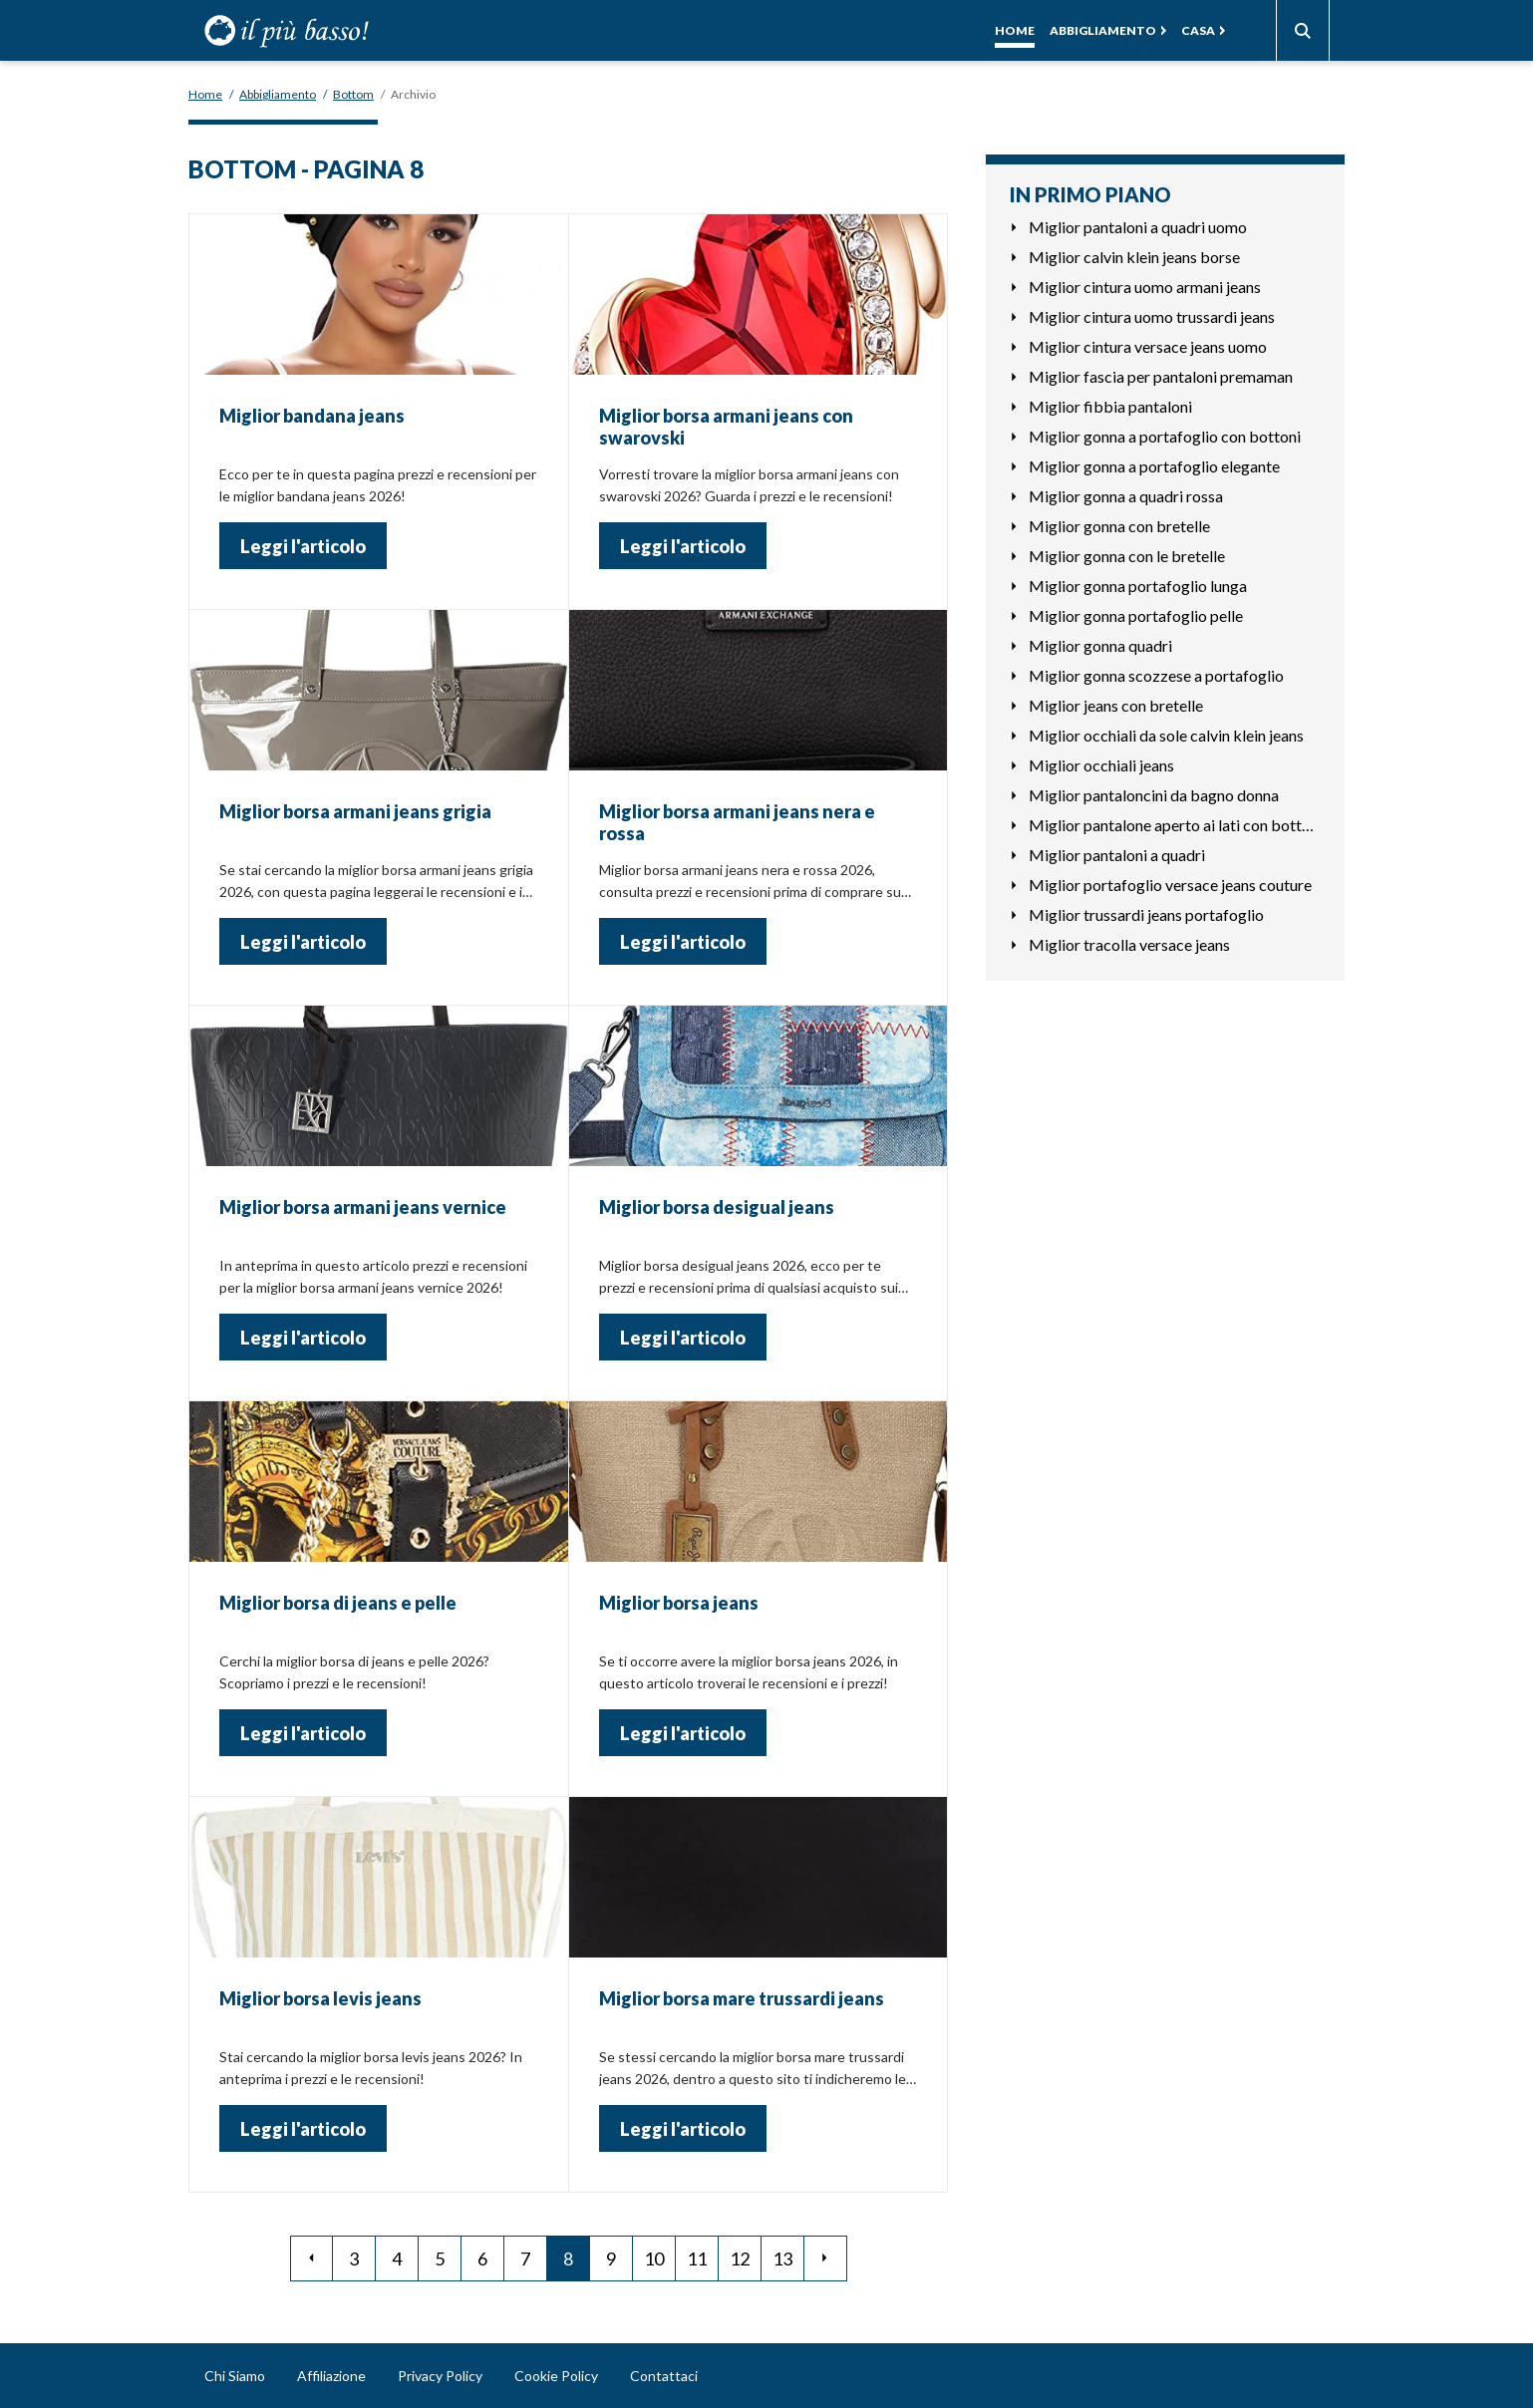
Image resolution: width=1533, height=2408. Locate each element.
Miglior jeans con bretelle (1116, 705)
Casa (1198, 30)
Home (1015, 30)
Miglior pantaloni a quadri (1117, 854)
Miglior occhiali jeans (1101, 764)
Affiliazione (331, 2375)
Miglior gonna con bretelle (1119, 525)
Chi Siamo (234, 2375)
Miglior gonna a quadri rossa (1126, 495)
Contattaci (664, 2375)
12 (740, 2258)
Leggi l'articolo (303, 546)
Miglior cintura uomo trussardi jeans (1152, 316)
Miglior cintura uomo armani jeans (1145, 286)
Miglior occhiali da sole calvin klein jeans (1166, 735)
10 (654, 2258)
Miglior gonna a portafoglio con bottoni (1165, 436)
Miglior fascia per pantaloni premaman (1161, 376)
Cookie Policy (556, 2375)
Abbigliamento (1103, 30)
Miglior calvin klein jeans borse (1134, 256)
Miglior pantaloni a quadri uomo (1138, 226)
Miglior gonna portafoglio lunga (1138, 585)
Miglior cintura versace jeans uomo (1148, 346)
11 (697, 2258)
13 (782, 2258)
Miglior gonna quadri (1100, 645)
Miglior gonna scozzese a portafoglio (1156, 675)
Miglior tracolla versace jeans (1129, 944)
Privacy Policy (440, 2375)
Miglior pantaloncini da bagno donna (1154, 794)
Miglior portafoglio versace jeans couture (1170, 884)
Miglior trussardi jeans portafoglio (1146, 914)
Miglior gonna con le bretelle (1127, 555)
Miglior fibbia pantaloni (1110, 406)
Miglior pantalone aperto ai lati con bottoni (1175, 824)
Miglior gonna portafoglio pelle (1136, 615)
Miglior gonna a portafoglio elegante (1154, 465)
